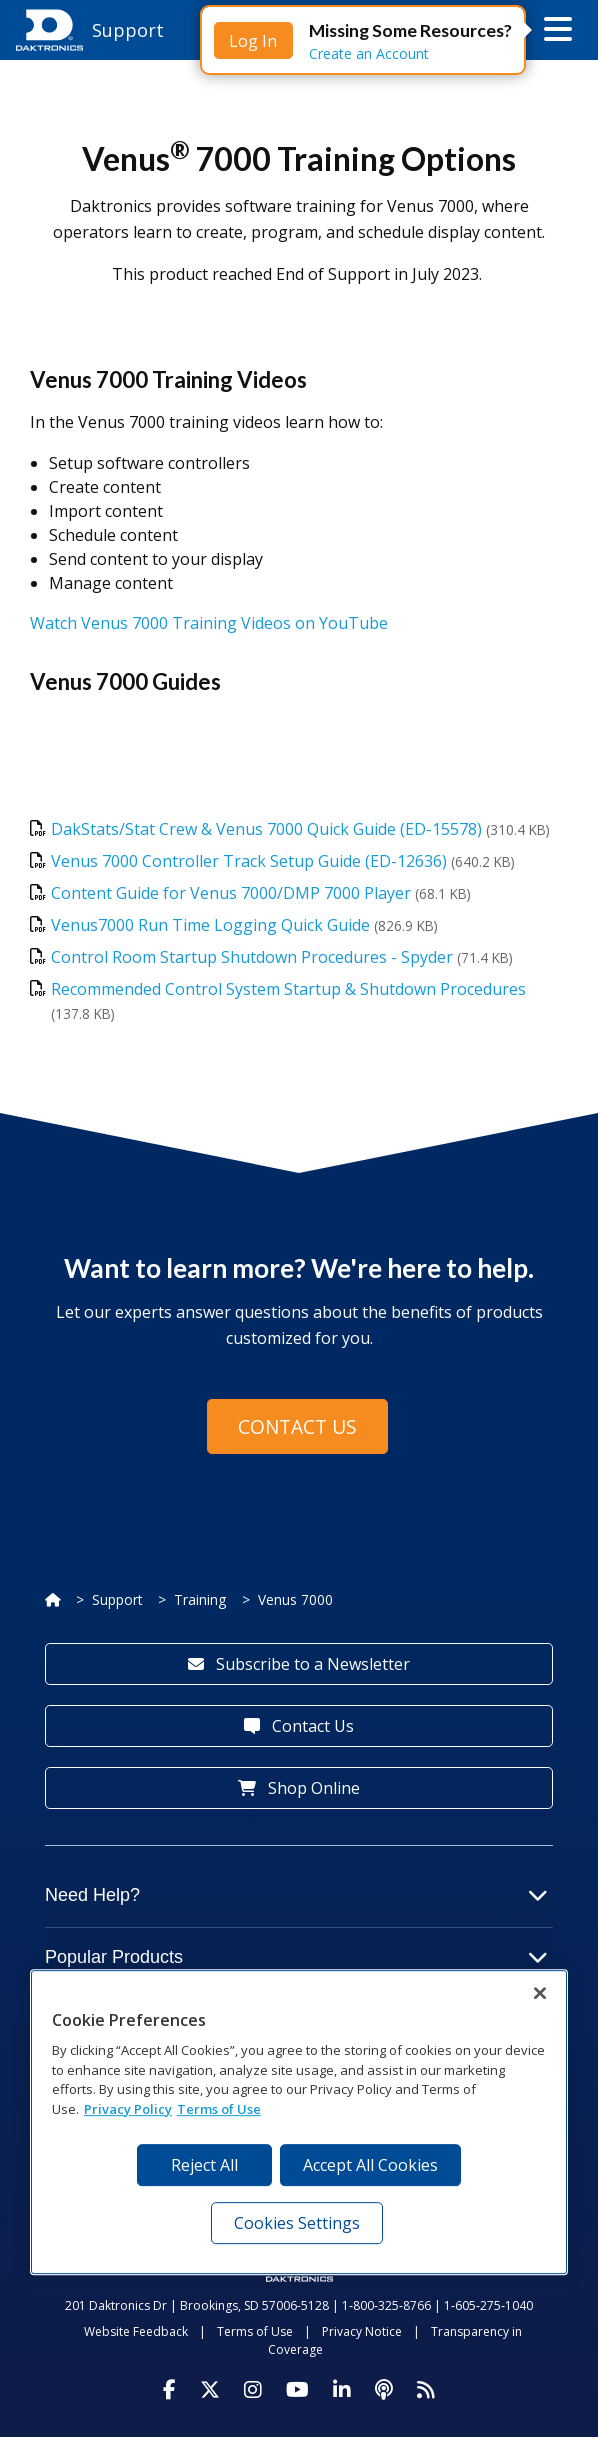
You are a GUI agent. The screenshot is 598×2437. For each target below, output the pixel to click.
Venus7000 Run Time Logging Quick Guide (212, 925)
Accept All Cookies (370, 2165)
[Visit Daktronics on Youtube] (297, 2390)
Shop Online (299, 1788)
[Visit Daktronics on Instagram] (253, 2390)
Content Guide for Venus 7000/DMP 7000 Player (231, 893)
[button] (558, 30)
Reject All (204, 2165)
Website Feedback (136, 2331)
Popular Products (296, 1957)
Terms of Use (255, 2331)
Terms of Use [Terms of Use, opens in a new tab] (219, 2109)
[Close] (540, 1993)
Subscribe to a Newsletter (299, 1664)
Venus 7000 (295, 1599)
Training (200, 1599)
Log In (253, 41)
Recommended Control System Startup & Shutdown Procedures (288, 989)
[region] (299, 2122)
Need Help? (296, 1895)
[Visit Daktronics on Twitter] (210, 2390)
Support (117, 1599)
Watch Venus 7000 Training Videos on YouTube (209, 623)
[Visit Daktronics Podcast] (384, 2390)
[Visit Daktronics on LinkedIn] (342, 2390)
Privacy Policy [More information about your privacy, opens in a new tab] (128, 2109)
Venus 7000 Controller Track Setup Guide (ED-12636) (249, 861)
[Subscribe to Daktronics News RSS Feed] (426, 2390)
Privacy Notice (362, 2331)
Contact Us (297, 1426)
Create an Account (369, 53)
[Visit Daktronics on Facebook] (169, 2390)
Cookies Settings (297, 2223)
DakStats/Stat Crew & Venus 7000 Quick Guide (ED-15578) (266, 829)
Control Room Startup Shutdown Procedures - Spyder (252, 957)
